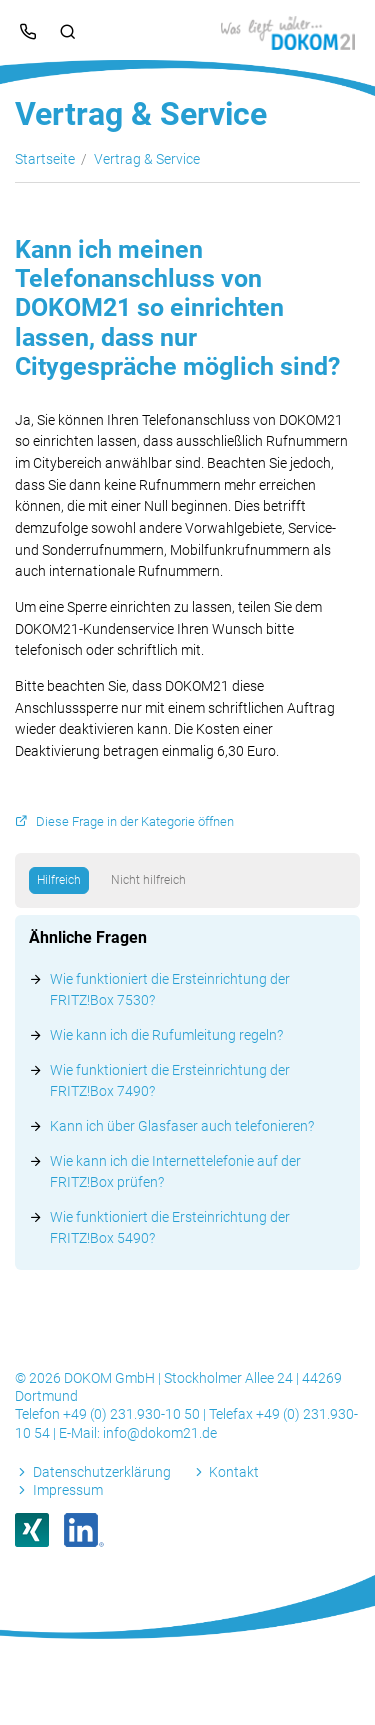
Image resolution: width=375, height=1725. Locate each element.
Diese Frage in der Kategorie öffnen (135, 821)
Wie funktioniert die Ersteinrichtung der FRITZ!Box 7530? (170, 989)
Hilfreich (59, 880)
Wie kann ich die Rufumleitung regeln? (166, 1035)
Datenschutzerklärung (102, 1472)
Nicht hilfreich (148, 880)
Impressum (68, 1490)
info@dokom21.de (160, 1433)
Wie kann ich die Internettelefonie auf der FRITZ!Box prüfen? (175, 1171)
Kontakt (234, 1472)
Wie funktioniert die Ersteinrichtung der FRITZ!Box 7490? (170, 1080)
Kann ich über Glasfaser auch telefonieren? (182, 1126)
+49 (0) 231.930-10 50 (133, 1414)
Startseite (45, 159)
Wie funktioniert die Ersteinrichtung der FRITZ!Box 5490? (170, 1227)
